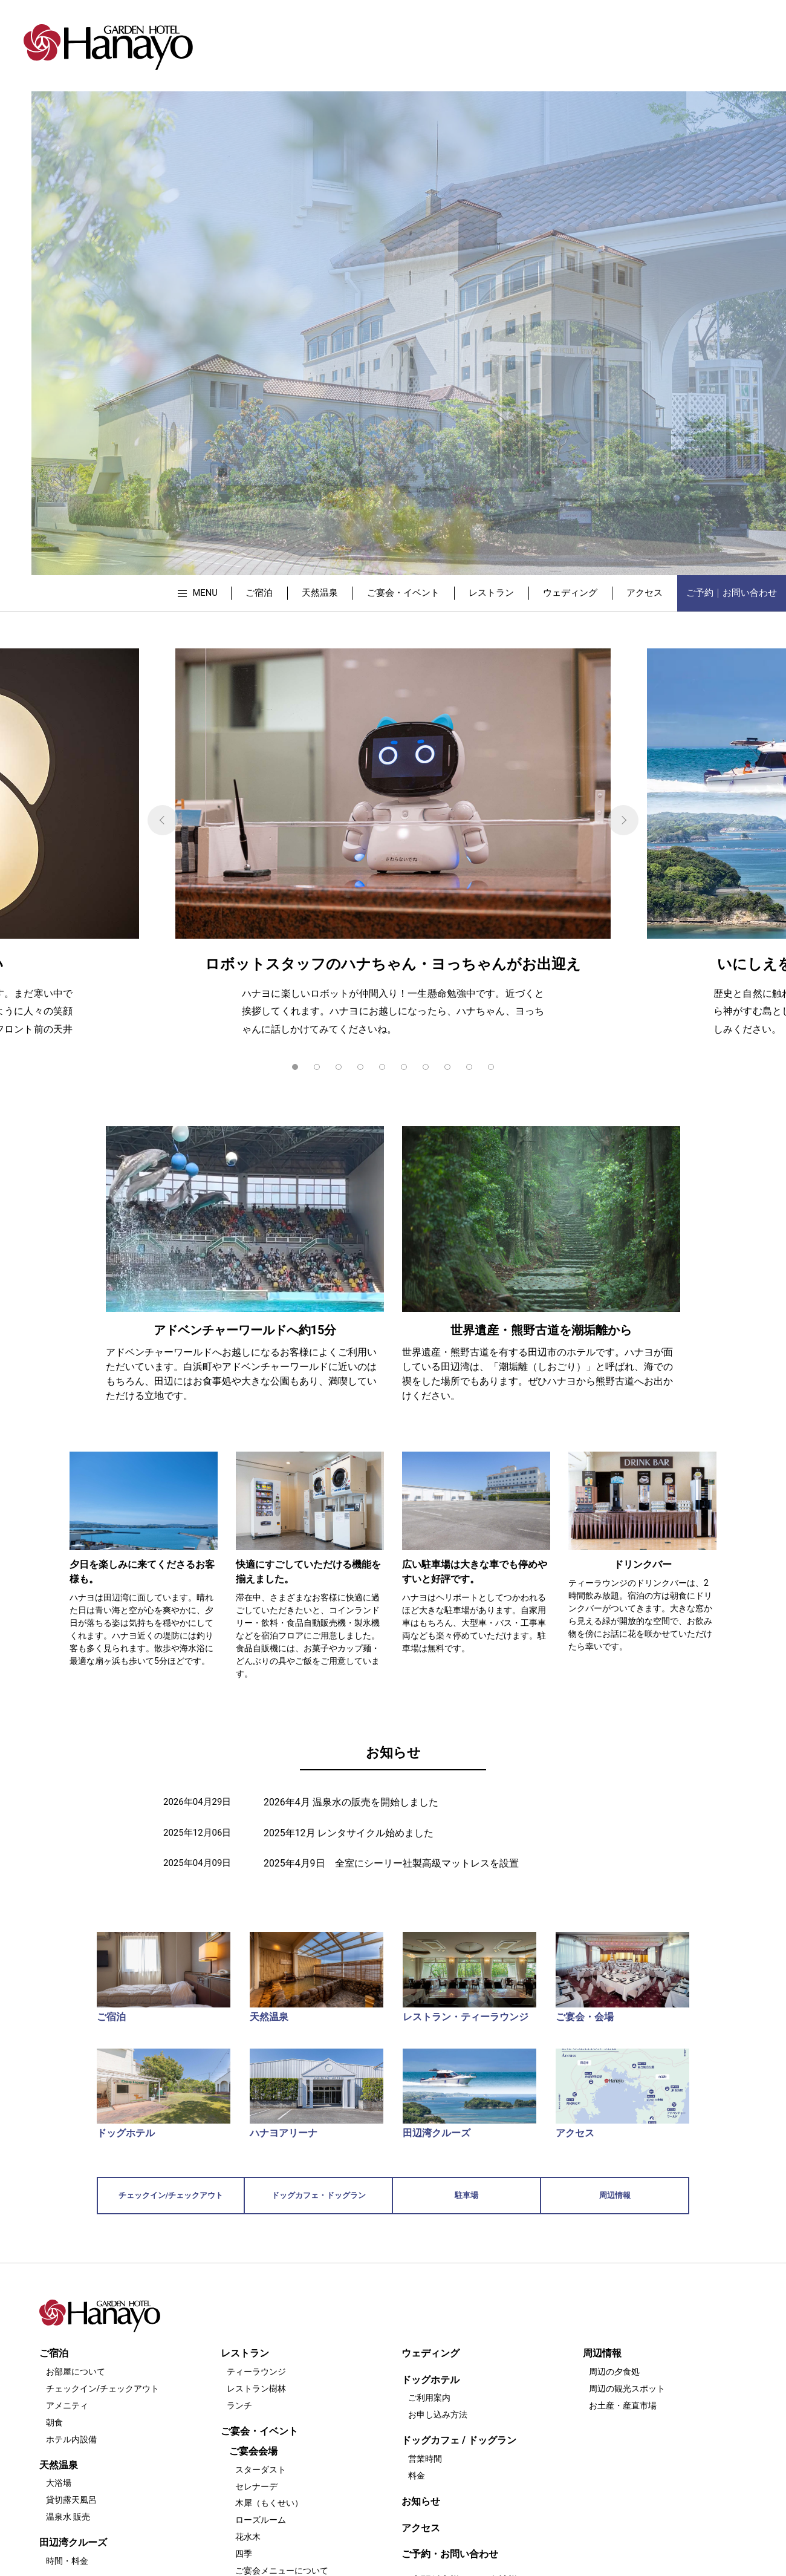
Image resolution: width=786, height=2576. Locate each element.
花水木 (248, 2537)
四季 (243, 2554)
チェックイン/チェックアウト (103, 2388)
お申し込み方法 (437, 2415)
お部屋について (75, 2371)
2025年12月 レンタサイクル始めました (349, 1833)
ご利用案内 (429, 2398)
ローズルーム (260, 2520)
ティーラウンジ (256, 2371)
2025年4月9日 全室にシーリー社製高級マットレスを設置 (391, 1863)
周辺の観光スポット (627, 2388)
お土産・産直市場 (623, 2405)
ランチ (239, 2405)
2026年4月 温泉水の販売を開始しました (351, 1802)
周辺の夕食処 (614, 2371)
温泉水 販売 (68, 2517)
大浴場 (58, 2483)
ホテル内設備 (71, 2439)
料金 (416, 2476)
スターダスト (260, 2469)
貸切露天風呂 (71, 2500)
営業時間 (425, 2459)
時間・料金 (67, 2561)
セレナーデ (256, 2486)
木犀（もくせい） (269, 2503)
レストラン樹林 (256, 2388)
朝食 (54, 2422)
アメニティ (67, 2405)
